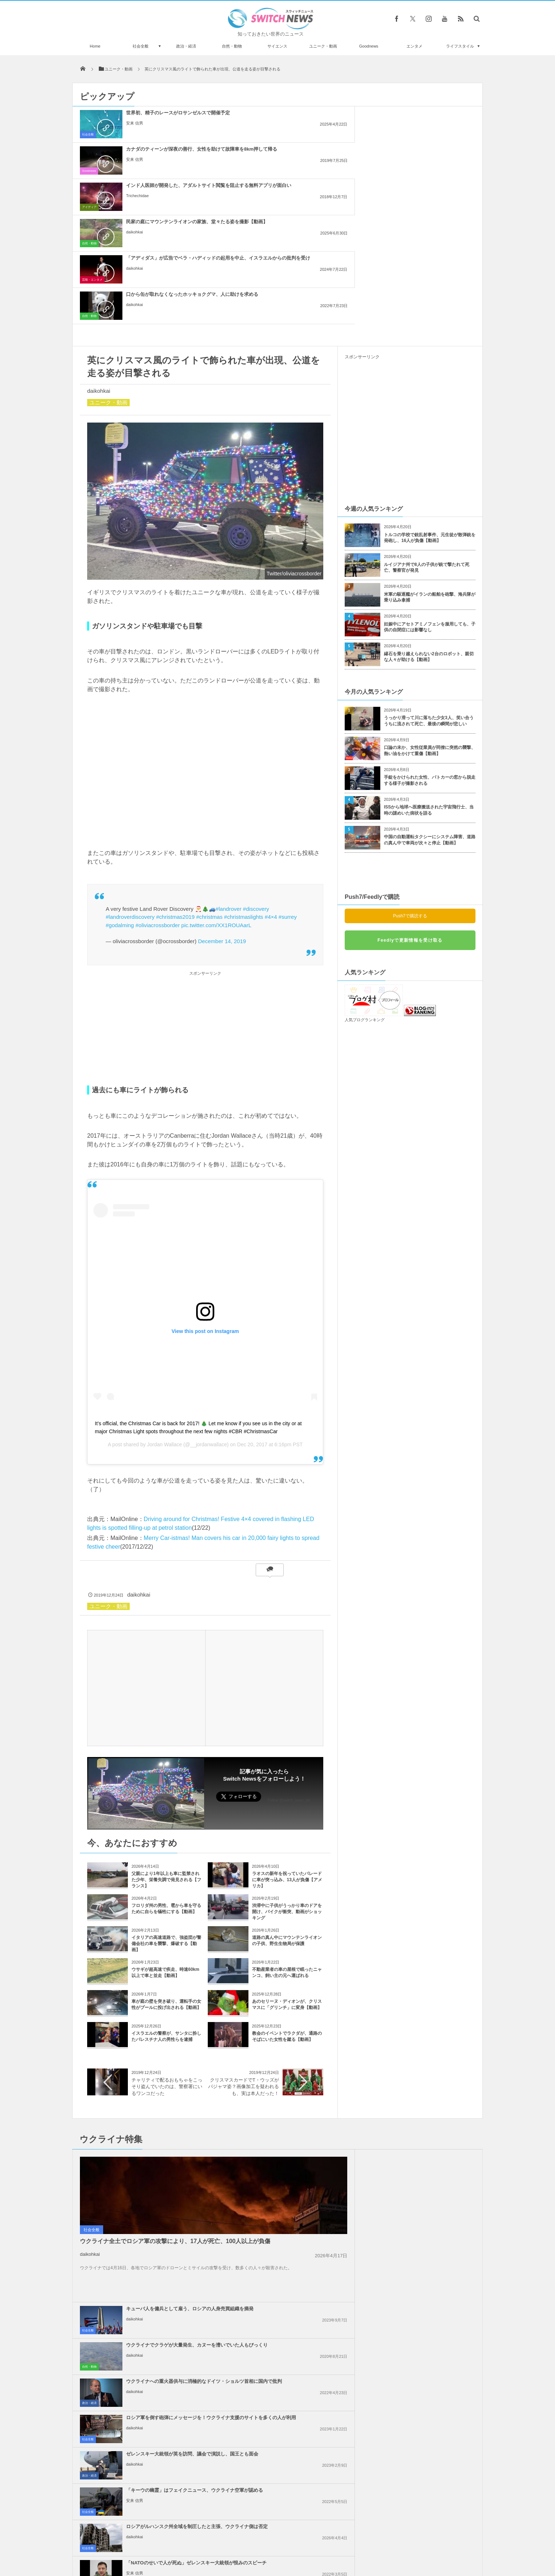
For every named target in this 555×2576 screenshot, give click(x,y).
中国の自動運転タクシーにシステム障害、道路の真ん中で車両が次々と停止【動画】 (429, 694)
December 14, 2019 (222, 796)
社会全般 (141, 46)
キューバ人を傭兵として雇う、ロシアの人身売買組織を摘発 (294, 2013)
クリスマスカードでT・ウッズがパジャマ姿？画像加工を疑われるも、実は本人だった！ (243, 1941)
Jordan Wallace (164, 1299)
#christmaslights (243, 772)
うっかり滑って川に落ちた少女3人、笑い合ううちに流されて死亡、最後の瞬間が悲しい (429, 575)
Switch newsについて (160, 2543)
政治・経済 (186, 46)
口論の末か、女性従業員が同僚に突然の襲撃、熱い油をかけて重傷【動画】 (429, 605)
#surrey (288, 772)
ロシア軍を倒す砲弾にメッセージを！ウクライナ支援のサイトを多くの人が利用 (426, 2053)
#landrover (229, 764)
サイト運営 (204, 2543)
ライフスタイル (460, 46)
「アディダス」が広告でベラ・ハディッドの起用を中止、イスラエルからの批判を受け (294, 155)
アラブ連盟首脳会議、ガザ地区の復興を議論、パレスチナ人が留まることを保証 (426, 2225)
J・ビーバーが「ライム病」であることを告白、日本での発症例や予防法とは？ (154, 2407)
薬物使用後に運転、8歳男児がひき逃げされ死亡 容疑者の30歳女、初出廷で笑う (154, 2496)
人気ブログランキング (365, 874)
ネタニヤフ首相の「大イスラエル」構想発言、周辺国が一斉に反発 (294, 2189)
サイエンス (277, 46)
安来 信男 (134, 129)
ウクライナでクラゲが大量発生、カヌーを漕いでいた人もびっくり (426, 2013)
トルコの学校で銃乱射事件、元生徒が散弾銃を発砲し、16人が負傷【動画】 (429, 392)
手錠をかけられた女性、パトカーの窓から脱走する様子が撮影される (429, 635)
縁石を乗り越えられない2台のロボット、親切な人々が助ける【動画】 (429, 511)
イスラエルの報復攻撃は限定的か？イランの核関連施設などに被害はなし (294, 2298)
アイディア (354, 134)
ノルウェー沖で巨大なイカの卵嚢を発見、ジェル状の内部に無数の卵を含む (155, 2437)
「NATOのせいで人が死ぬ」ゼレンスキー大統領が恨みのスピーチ (426, 2122)
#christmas (209, 772)
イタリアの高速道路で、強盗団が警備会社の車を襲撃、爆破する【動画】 (166, 1798)
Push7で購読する (410, 770)
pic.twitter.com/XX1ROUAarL (216, 780)
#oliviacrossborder (157, 780)
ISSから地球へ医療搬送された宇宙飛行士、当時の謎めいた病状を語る (429, 665)
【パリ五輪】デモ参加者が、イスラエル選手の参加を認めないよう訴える (426, 2298)
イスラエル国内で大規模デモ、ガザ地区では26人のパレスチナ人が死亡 (294, 2225)
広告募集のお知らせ (396, 2543)
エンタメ (414, 46)
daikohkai (134, 165)
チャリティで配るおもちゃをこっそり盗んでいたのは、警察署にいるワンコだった (166, 1941)
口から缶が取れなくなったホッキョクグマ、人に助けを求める (426, 152)
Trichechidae (402, 135)
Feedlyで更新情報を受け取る (409, 795)
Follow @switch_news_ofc (289, 1655)
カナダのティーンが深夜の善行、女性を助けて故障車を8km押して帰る (294, 119)
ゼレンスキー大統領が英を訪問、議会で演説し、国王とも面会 (294, 2086)
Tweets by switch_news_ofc (277, 2367)
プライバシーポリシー (248, 2543)
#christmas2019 (175, 772)
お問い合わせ (293, 2543)
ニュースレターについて (342, 2543)
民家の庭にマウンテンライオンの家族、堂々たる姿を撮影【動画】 (161, 152)
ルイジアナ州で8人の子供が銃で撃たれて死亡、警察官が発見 (426, 422)
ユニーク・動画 (323, 46)
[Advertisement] (205, 883)
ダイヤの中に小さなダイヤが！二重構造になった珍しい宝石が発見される (155, 2467)
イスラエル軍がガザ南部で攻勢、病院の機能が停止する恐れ (426, 2186)
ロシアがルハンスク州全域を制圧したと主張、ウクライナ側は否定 (294, 2122)
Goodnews (368, 46)
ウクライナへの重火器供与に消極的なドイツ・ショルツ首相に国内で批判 (294, 2053)
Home (95, 46)
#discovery (256, 764)
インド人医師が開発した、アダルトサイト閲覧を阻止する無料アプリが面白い (426, 119)
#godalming (120, 780)
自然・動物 (232, 46)
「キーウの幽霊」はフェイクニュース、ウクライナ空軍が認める (426, 2086)
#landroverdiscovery (130, 772)
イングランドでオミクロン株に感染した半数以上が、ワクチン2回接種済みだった (155, 2377)
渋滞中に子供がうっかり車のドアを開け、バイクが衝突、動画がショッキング (287, 1766)
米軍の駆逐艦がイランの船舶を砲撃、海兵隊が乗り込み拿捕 (429, 452)
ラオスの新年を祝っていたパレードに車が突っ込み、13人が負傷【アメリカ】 (287, 1734)
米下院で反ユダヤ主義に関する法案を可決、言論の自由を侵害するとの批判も (294, 2261)
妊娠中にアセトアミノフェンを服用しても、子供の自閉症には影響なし (429, 482)
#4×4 (271, 772)
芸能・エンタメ (225, 170)
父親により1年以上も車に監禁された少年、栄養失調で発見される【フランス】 (166, 1734)
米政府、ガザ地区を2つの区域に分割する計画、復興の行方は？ (425, 2258)
